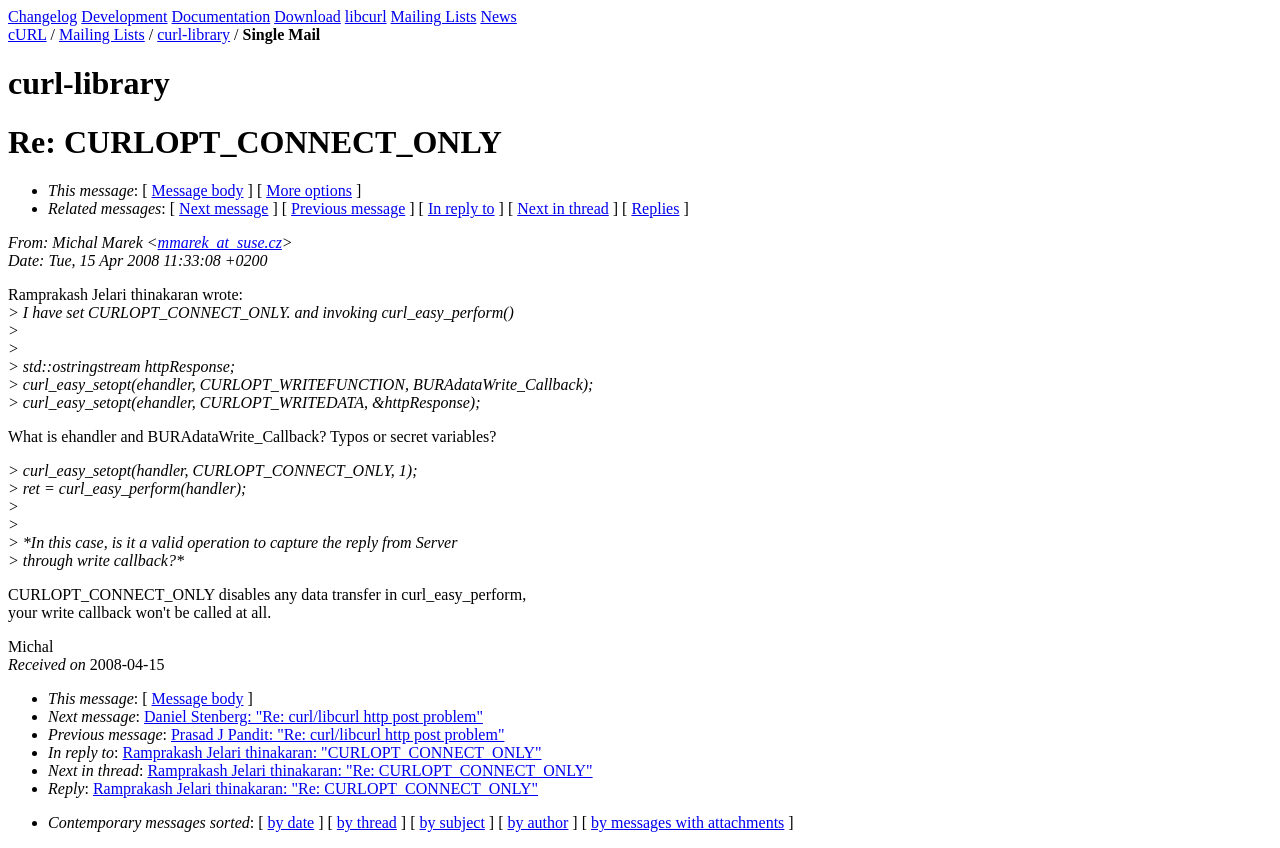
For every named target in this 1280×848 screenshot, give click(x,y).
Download (307, 16)
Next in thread (563, 208)
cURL (27, 34)
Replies (655, 208)
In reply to (461, 208)
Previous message (348, 208)
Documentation (221, 16)
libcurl (366, 16)
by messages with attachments (687, 822)
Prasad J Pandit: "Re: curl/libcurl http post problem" (337, 734)
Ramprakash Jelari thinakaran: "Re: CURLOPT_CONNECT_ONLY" (369, 770)
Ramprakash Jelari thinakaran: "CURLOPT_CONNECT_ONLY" (332, 752)
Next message (223, 208)
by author (537, 822)
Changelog (42, 16)
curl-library (193, 34)
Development (124, 16)
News (498, 16)
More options (309, 190)
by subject (452, 822)
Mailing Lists (434, 16)
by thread (367, 822)
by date (291, 822)
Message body (198, 190)
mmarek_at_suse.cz (220, 242)
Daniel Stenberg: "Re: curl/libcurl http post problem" (313, 716)
